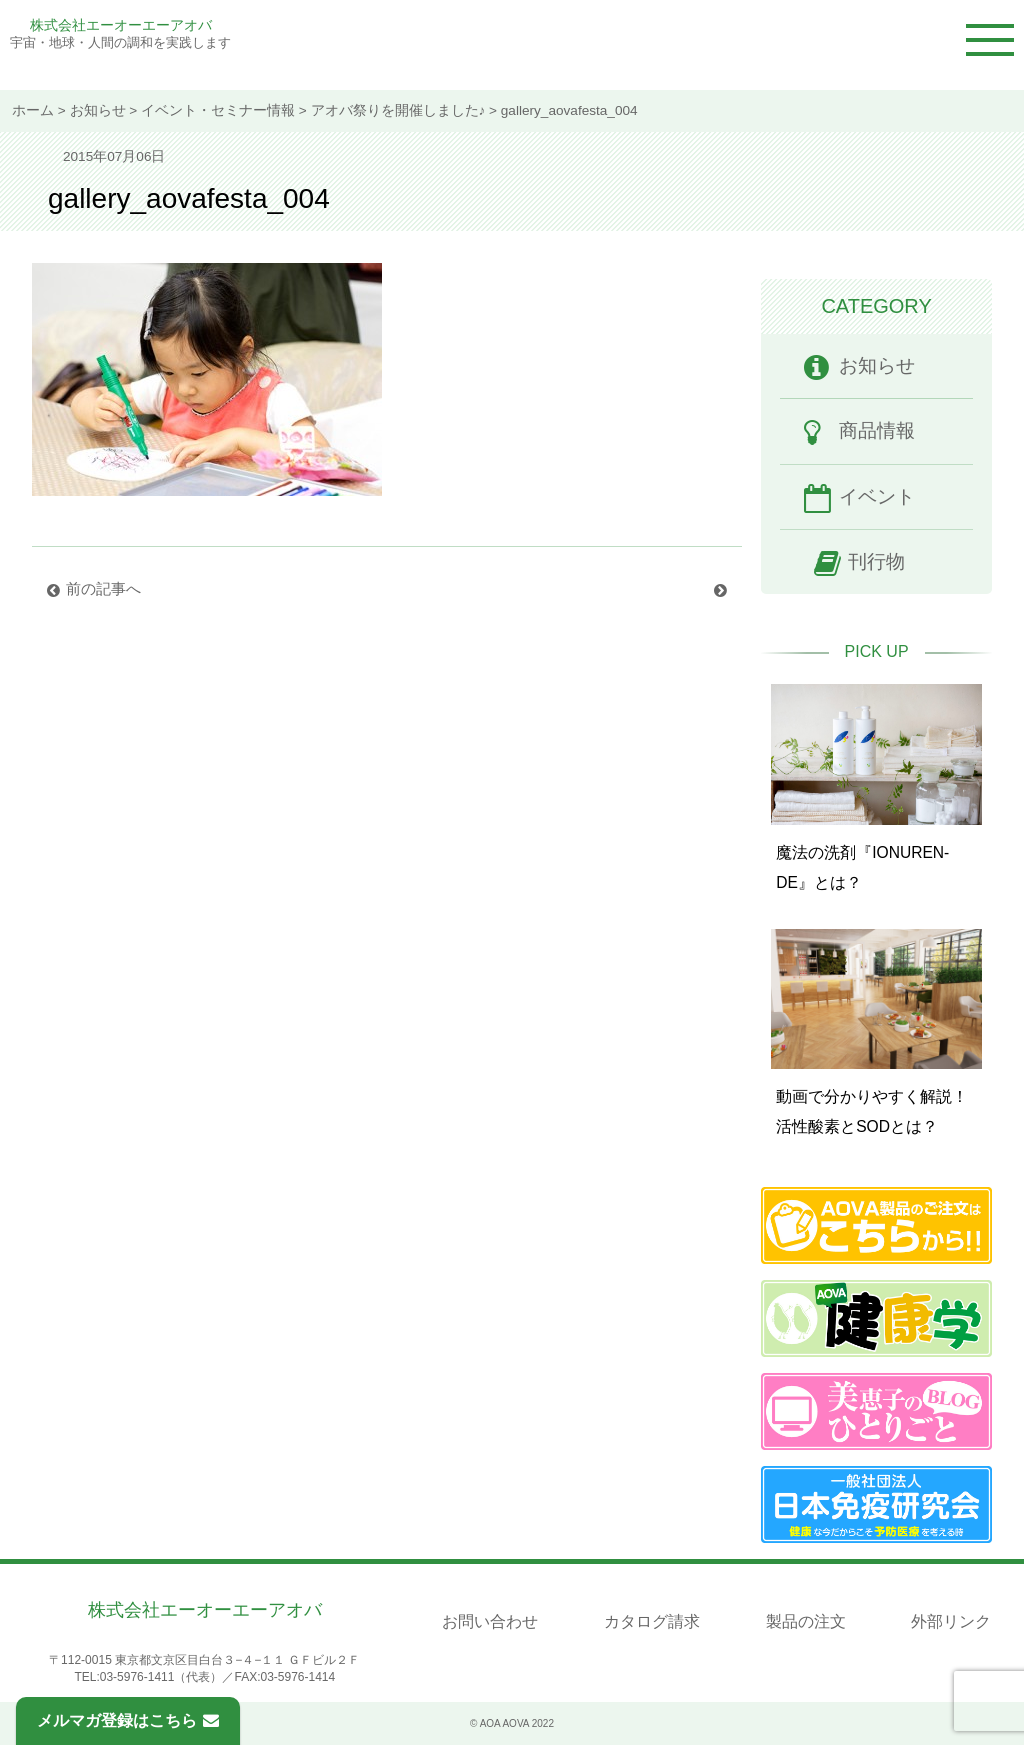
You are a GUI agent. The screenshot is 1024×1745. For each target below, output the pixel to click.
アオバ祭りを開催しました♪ (398, 110)
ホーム (33, 110)
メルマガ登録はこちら (128, 1720)
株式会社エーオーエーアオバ (121, 25)
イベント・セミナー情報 (218, 110)
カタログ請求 (652, 1621)
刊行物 (876, 561)
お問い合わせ (490, 1621)
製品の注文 (806, 1621)
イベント (877, 496)
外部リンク (951, 1621)
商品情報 (877, 430)
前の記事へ (107, 588)
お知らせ (98, 110)
